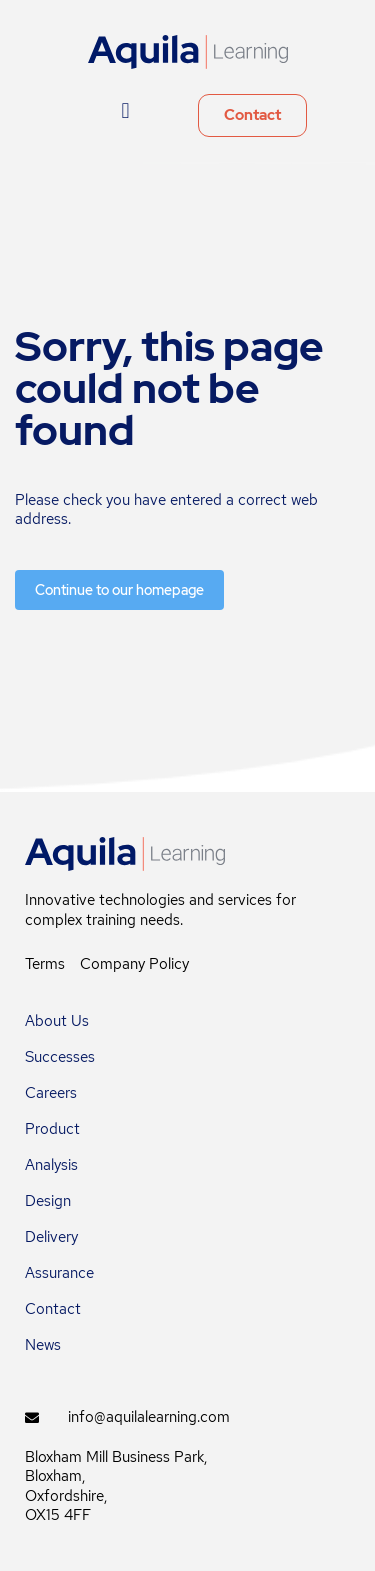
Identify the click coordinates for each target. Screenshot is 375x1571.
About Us (57, 1021)
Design (48, 1201)
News (43, 1345)
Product (52, 1129)
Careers (51, 1093)
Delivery (51, 1237)
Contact (53, 1309)
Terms (45, 964)
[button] (125, 110)
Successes (60, 1057)
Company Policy (134, 964)
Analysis (51, 1165)
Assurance (59, 1273)
